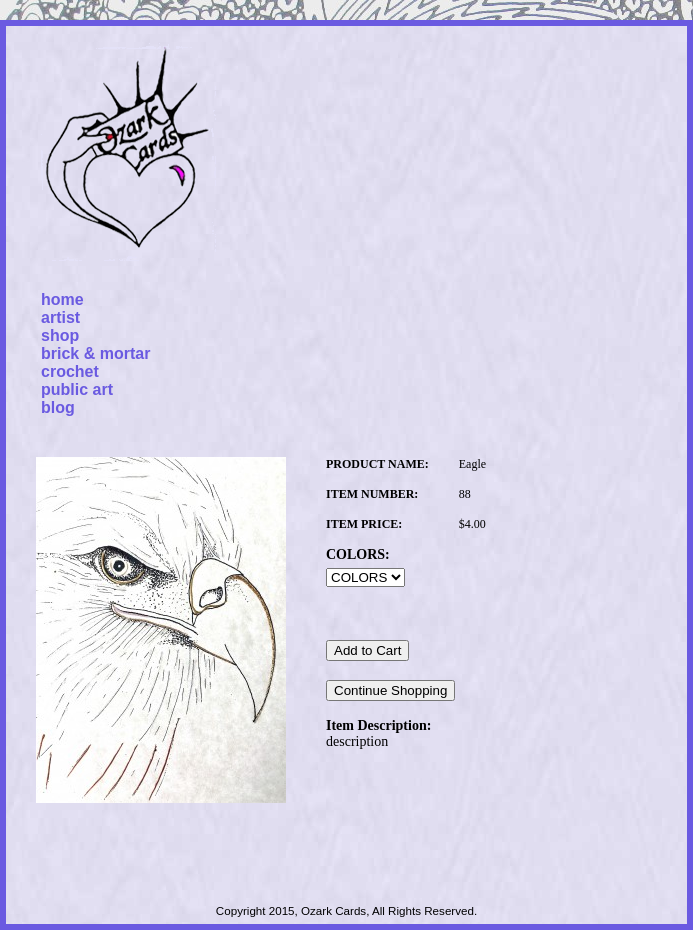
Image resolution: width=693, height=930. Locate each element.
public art (77, 389)
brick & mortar (95, 353)
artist (60, 317)
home (62, 299)
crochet (70, 371)
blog (58, 407)
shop (60, 335)
